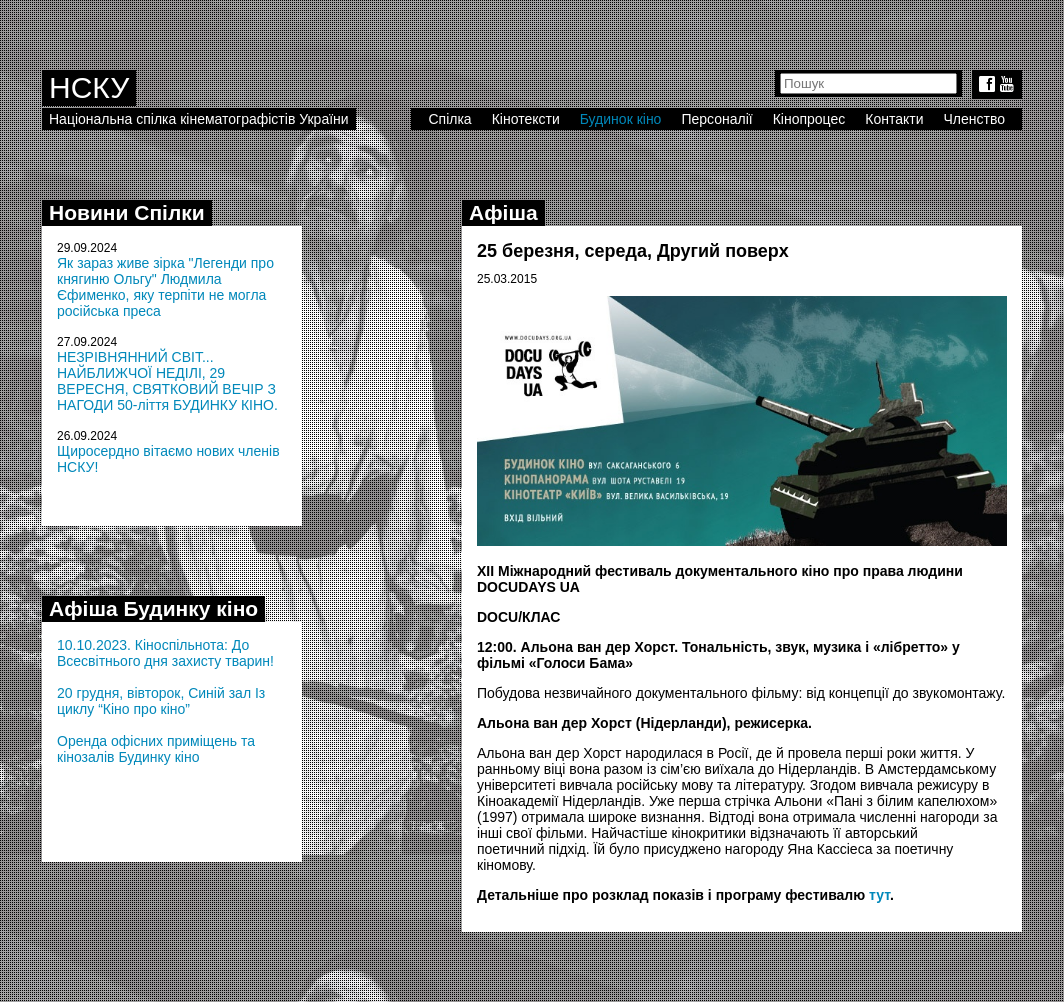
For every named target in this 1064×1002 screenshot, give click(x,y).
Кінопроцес (809, 119)
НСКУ (89, 87)
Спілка (449, 119)
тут (879, 895)
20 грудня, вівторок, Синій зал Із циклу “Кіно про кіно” (161, 701)
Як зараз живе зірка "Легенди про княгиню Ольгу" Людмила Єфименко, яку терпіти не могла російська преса (165, 287)
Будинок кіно (621, 119)
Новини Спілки (127, 212)
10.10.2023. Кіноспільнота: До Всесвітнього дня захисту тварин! (165, 653)
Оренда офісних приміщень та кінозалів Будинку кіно (156, 749)
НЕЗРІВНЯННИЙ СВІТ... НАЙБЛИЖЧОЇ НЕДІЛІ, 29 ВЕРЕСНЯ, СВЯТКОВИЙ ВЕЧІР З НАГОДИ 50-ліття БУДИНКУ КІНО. (167, 381)
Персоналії (716, 119)
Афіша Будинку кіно (153, 608)
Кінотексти (526, 119)
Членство (975, 119)
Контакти (894, 119)
